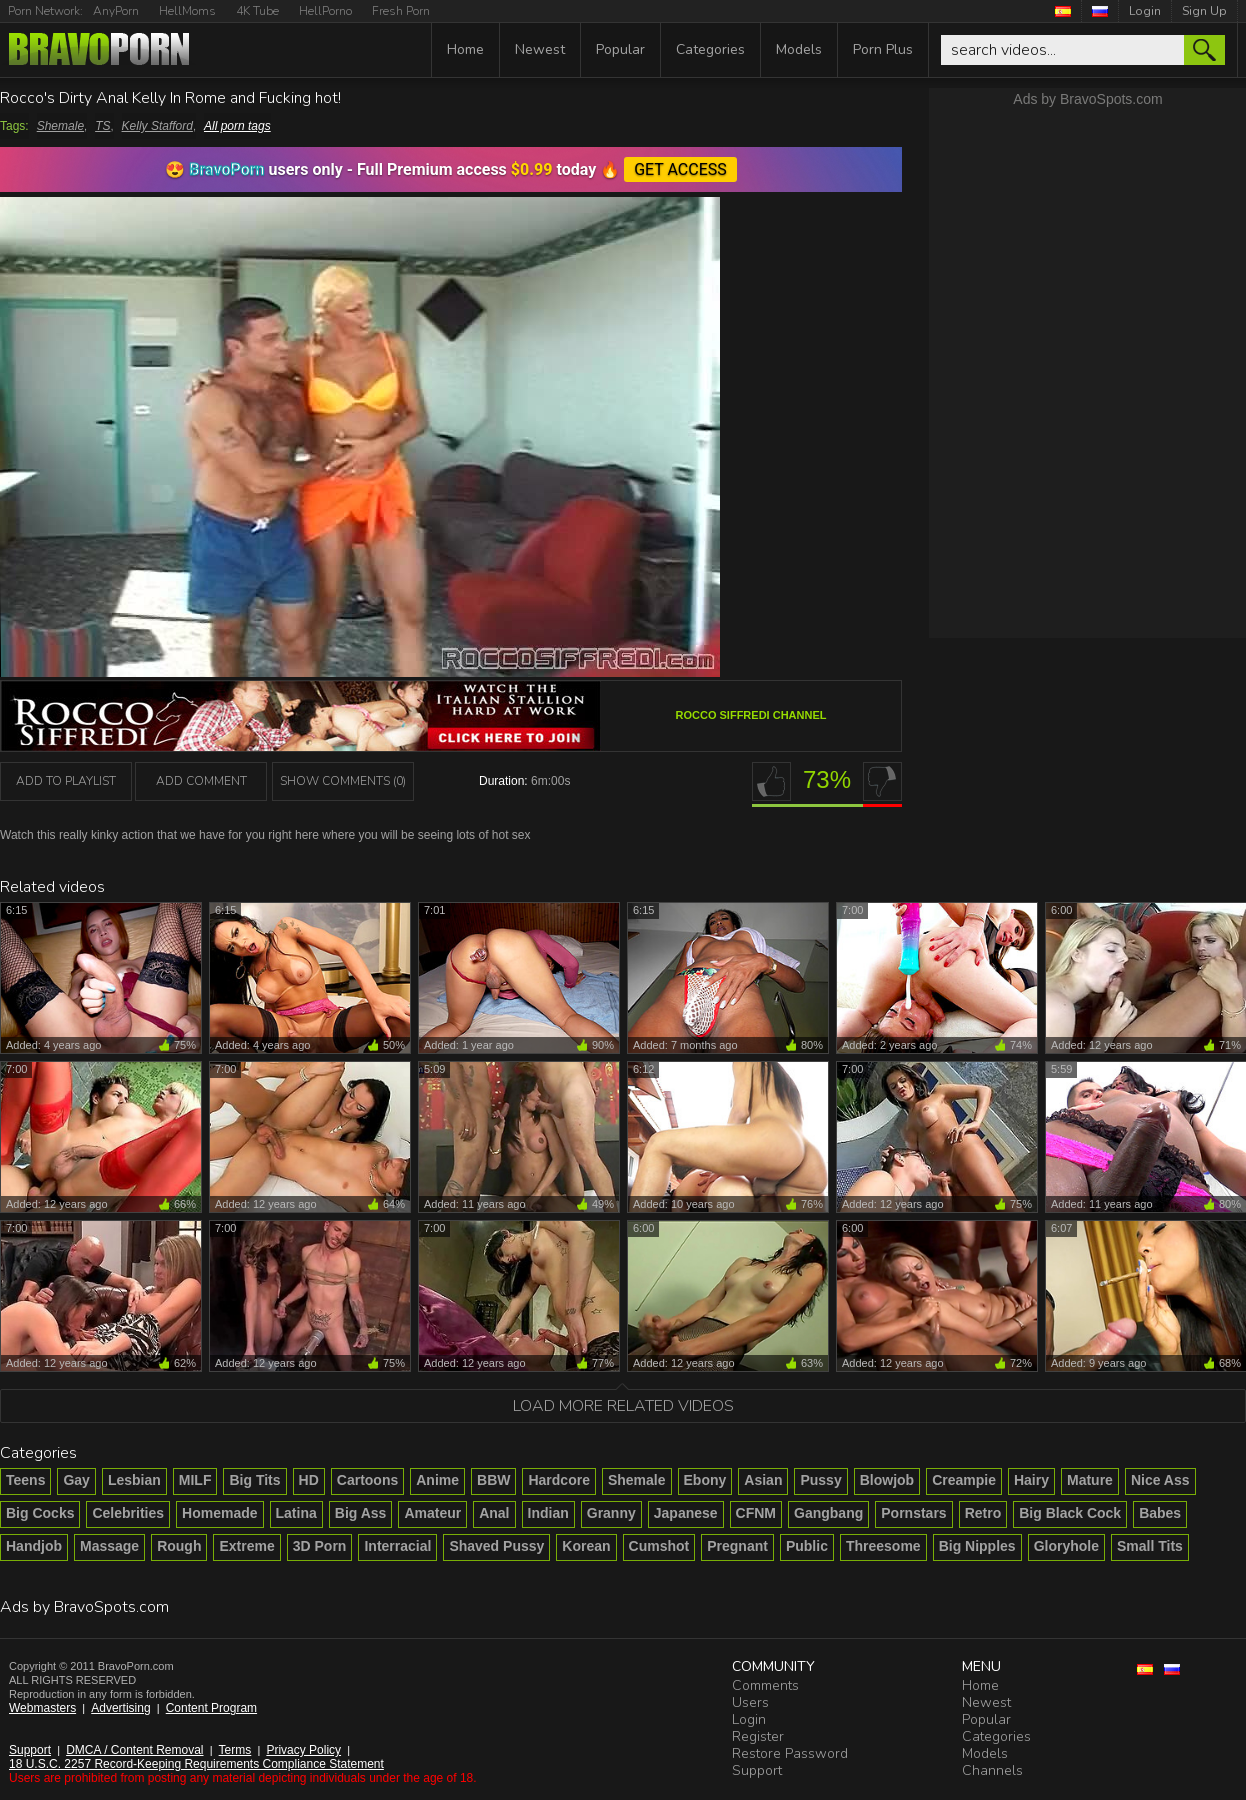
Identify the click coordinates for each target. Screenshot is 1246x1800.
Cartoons (367, 1480)
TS (102, 126)
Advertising (120, 1708)
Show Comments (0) (343, 781)
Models (799, 49)
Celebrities (128, 1513)
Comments (765, 1685)
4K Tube (257, 11)
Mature (1090, 1480)
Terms (235, 1750)
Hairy (1031, 1480)
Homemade (219, 1513)
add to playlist (66, 781)
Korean (586, 1546)
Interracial (397, 1546)
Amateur (432, 1513)
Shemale (60, 126)
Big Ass (361, 1513)
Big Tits (254, 1480)
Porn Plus (883, 49)
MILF (195, 1480)
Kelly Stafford (157, 126)
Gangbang (828, 1513)
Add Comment (201, 781)
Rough (179, 1546)
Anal (494, 1513)
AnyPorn (116, 11)
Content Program (211, 1708)
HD (309, 1480)
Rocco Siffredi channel (751, 715)
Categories (710, 49)
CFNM (756, 1513)
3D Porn (320, 1546)
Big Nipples (977, 1546)
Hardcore (558, 1480)
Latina (296, 1513)
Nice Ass (1160, 1480)
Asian (763, 1480)
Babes (1160, 1513)
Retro (983, 1513)
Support (30, 1750)
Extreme (246, 1546)
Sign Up (1204, 11)
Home (465, 49)
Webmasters (42, 1708)
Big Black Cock (1070, 1513)
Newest (540, 49)
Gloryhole (1066, 1546)
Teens (25, 1480)
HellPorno (325, 11)
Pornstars (913, 1513)
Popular (620, 49)
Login (1145, 11)
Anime (437, 1480)
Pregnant (737, 1546)
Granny (611, 1513)
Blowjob (887, 1480)
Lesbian (134, 1480)
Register (758, 1736)
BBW (493, 1480)
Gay (76, 1480)
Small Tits (1150, 1546)
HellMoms (187, 11)
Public (807, 1546)
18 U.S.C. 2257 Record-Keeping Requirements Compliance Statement (196, 1764)
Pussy (820, 1480)
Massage (109, 1546)
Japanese (686, 1513)
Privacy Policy (303, 1750)
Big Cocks (40, 1513)
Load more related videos (623, 1406)
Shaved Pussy (496, 1546)
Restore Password (790, 1753)
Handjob (34, 1546)
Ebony (705, 1480)
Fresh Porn (401, 11)
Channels (992, 1770)
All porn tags (237, 126)
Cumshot (659, 1546)
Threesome (883, 1546)
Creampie (964, 1480)
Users (750, 1702)
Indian (548, 1513)
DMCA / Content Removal (134, 1750)
